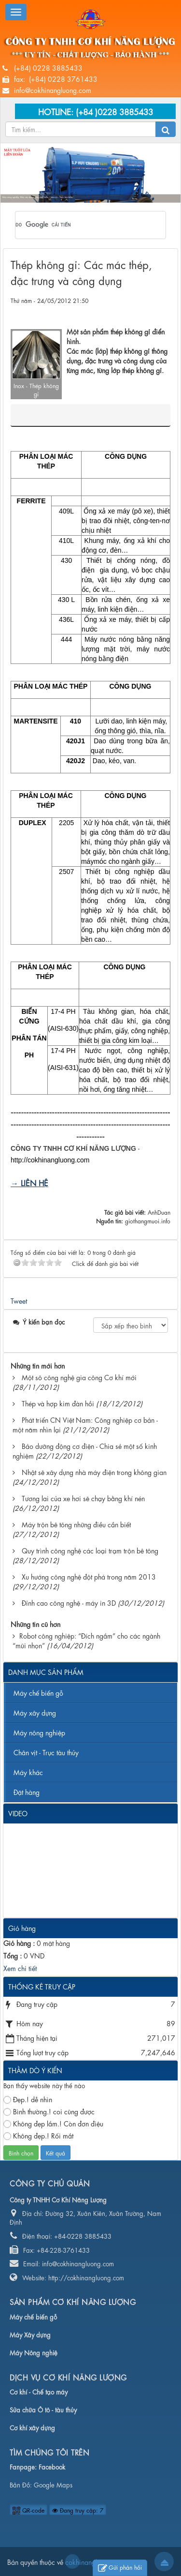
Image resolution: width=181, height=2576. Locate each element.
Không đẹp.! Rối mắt (38, 2135)
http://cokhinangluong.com (50, 1160)
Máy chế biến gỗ (38, 1692)
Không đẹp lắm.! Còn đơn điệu (53, 2123)
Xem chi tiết (20, 1967)
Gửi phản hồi (120, 2568)
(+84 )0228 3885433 (114, 111)
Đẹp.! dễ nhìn (27, 2099)
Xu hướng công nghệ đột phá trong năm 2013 (89, 1576)
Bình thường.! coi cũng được (49, 2111)
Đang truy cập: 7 (77, 2510)
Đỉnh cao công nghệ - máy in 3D (69, 1602)
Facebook (52, 2466)
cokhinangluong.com (72, 2561)
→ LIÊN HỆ (29, 1182)
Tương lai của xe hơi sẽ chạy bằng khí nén (83, 1497)
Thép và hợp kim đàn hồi (58, 1403)
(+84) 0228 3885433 (48, 67)
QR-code (28, 2510)
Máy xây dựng (35, 1712)
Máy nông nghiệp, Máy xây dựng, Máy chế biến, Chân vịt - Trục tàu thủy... (38, 197)
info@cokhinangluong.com (52, 89)
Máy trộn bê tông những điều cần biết (76, 1524)
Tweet (19, 1300)
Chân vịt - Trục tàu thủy (46, 1751)
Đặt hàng (27, 1791)
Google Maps (53, 2484)
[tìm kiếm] (77, 225)
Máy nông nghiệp (39, 1732)
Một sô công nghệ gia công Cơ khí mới (79, 1376)
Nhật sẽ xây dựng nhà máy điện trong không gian (94, 1471)
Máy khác (28, 1771)
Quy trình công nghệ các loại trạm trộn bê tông (90, 1550)
